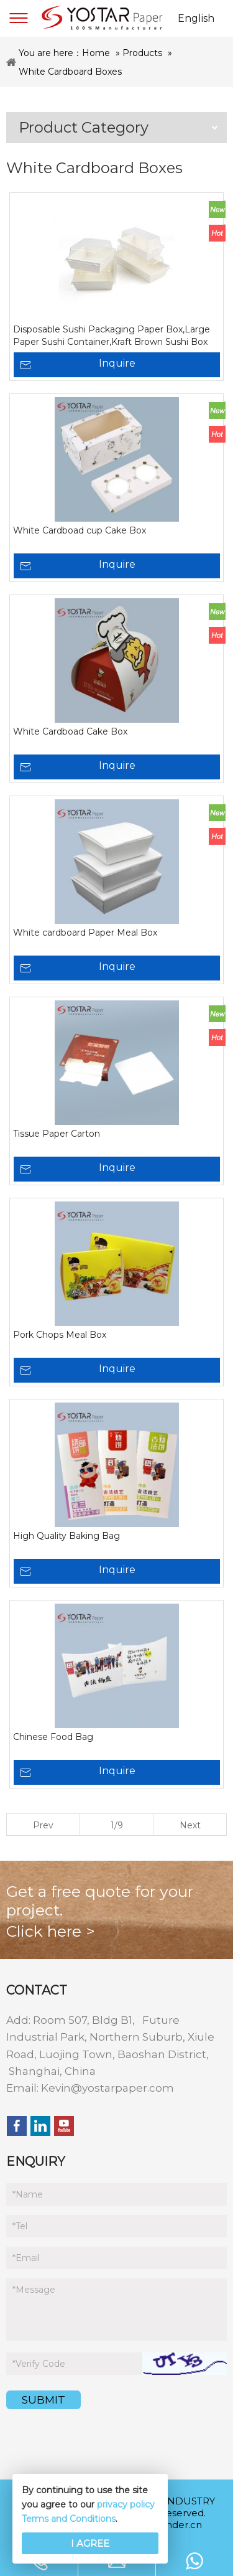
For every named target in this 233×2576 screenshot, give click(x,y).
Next (190, 1825)
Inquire (117, 363)
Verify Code (38, 2363)
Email (26, 2257)
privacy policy (126, 2504)
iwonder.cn (176, 2525)
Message (33, 2289)
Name (27, 2194)
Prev (43, 1825)
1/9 (117, 1825)
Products (142, 53)
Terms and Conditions (69, 2518)
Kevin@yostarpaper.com (107, 2088)
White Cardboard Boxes (70, 71)
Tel (19, 2226)
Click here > (50, 1931)
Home (96, 53)
